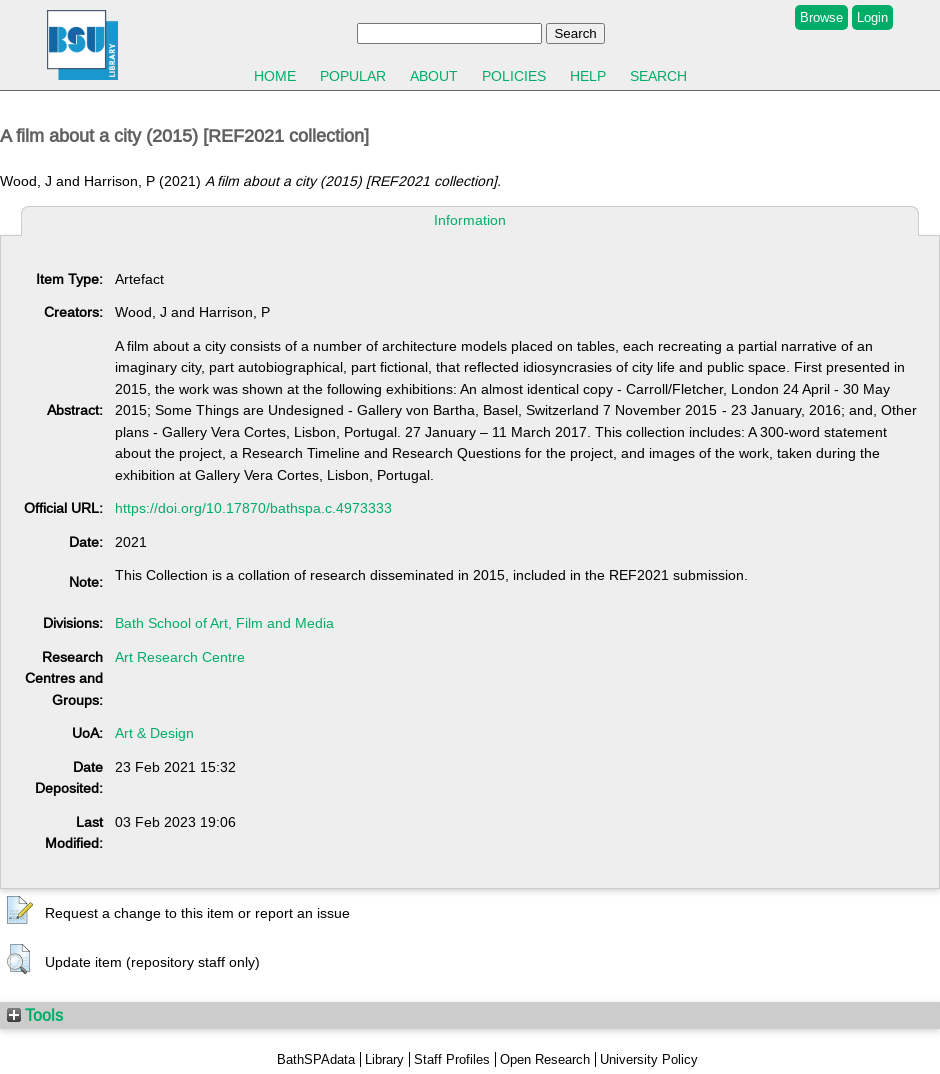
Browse (821, 17)
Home (275, 76)
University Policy (649, 1059)
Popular (353, 76)
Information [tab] (470, 220)
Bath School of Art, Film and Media (224, 623)
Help (588, 76)
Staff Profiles (452, 1059)
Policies (514, 76)
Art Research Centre (180, 657)
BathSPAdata (316, 1059)
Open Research (545, 1059)
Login (872, 17)
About (434, 76)
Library (384, 1059)
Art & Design (154, 733)
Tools (35, 1015)
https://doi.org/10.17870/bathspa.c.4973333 (253, 508)
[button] (20, 911)
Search (658, 76)
